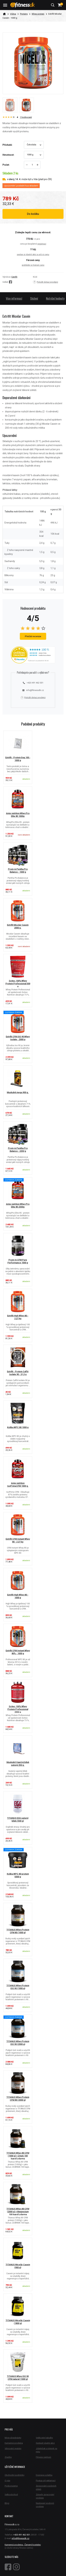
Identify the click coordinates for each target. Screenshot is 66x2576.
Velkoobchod (11, 2494)
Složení (34, 298)
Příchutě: (7, 145)
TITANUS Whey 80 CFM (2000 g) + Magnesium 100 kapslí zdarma (17, 2212)
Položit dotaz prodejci (45, 281)
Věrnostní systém (13, 2448)
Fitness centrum (43, 2457)
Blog (7, 2503)
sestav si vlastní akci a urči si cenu (33, 254)
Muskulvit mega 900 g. (18, 1092)
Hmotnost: (8, 155)
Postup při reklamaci (46, 2480)
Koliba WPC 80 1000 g (17, 1427)
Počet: (6, 164)
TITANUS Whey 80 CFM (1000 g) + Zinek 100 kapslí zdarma (17, 2156)
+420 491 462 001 (33, 682)
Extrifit (14, 277)
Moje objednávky (13, 2437)
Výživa (13, 14)
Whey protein (38, 14)
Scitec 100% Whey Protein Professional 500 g (18, 983)
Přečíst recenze (33, 636)
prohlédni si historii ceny (33, 265)
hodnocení (26, 117)
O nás (7, 2480)
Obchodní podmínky (14, 2475)
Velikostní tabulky (44, 2437)
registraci (41, 244)
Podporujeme (11, 2486)
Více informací (14, 298)
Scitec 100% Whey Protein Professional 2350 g (18, 1709)
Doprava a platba (44, 2475)
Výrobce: (6, 277)
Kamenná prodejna (14, 2443)
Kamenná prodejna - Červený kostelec (23, 2544)
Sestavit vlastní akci (45, 2443)
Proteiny (24, 14)
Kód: (35, 277)
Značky (8, 2457)
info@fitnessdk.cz (33, 690)
